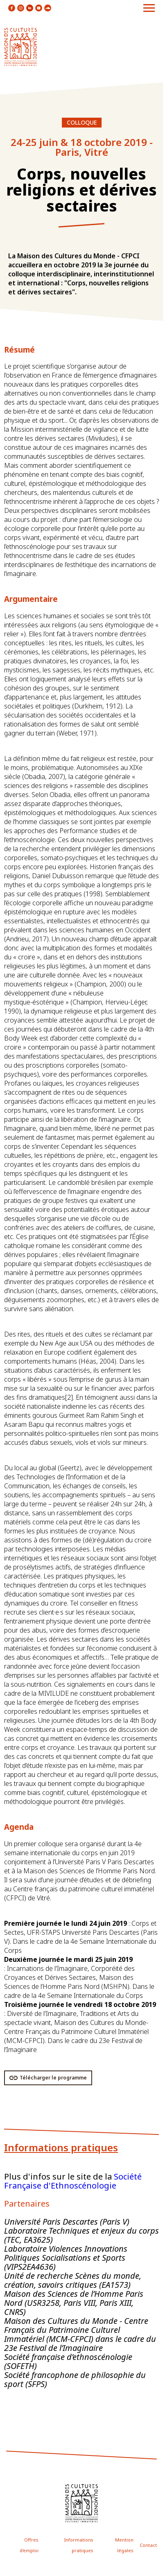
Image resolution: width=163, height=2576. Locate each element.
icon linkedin (29, 8)
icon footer (81, 2503)
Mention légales (124, 2545)
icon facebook (11, 8)
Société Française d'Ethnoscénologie (73, 2181)
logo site (20, 47)
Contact (148, 2545)
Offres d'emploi (29, 2545)
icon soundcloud (47, 8)
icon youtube (38, 8)
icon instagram (20, 8)
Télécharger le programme (53, 2077)
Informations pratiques (78, 2545)
